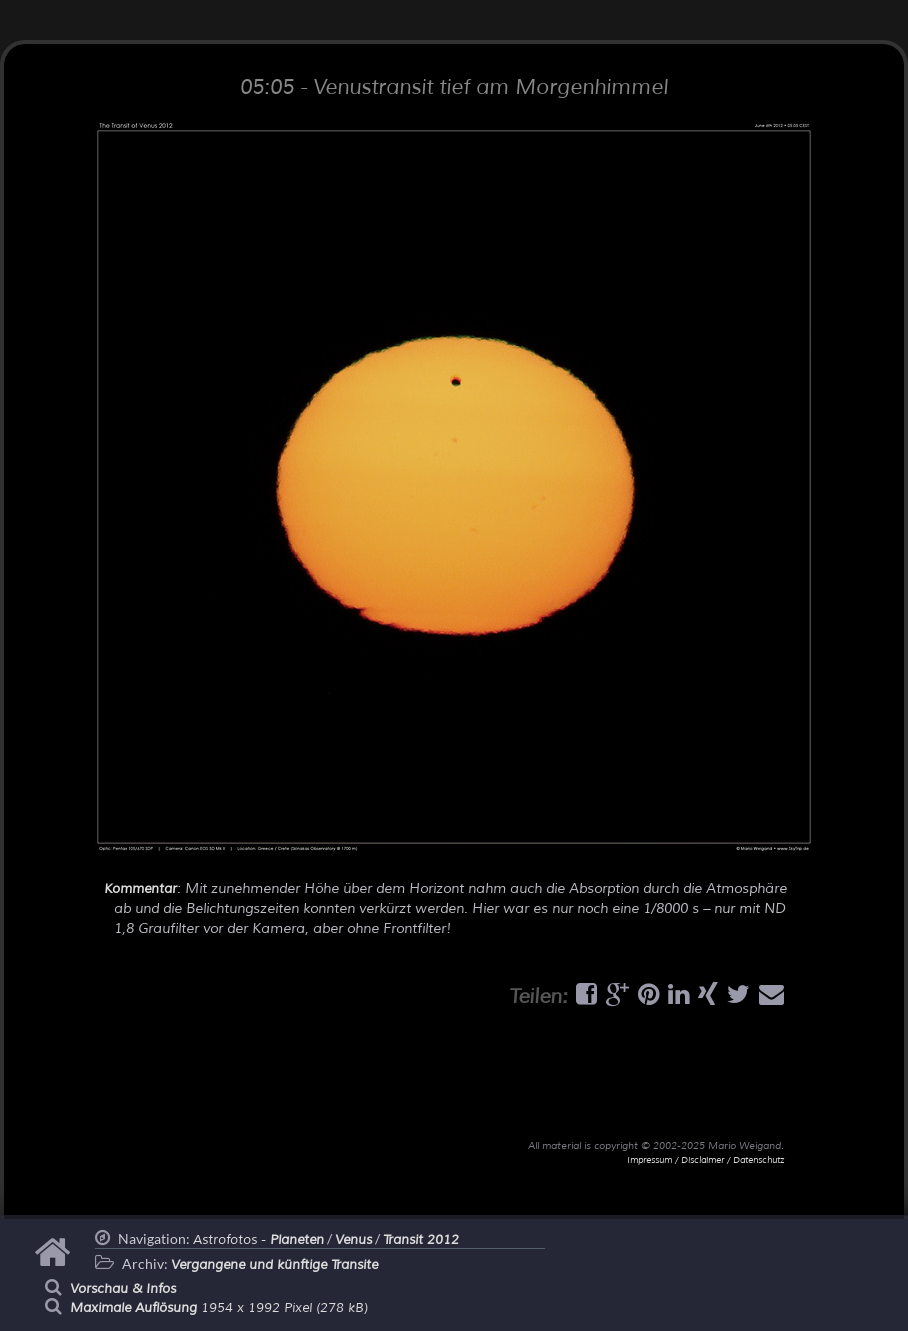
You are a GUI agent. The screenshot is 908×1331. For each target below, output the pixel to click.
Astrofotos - (258, 1240)
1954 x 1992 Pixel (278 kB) (219, 1308)
